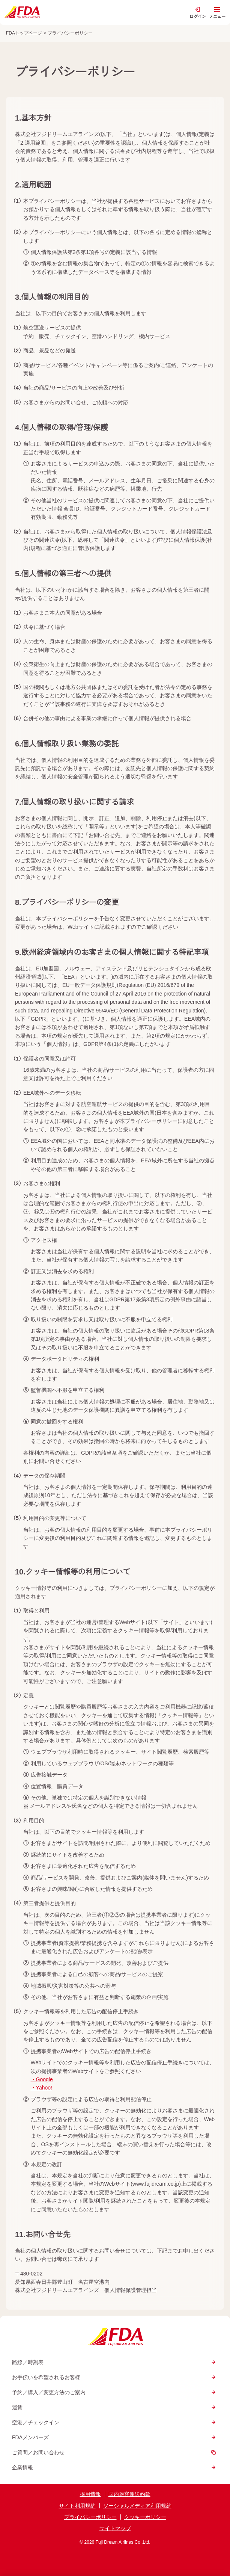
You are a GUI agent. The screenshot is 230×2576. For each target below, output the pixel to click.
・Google (42, 2079)
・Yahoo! (41, 2088)
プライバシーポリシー (90, 2517)
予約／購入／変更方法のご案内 (115, 2392)
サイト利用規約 (77, 2506)
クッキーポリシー (145, 2517)
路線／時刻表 (115, 2362)
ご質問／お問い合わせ (115, 2452)
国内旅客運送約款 (129, 2494)
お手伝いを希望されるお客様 (115, 2377)
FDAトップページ (24, 33)
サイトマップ (115, 2528)
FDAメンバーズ (115, 2437)
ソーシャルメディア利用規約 (137, 2506)
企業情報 (115, 2467)
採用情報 (90, 2494)
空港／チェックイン (115, 2422)
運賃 (115, 2407)
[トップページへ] (21, 12)
